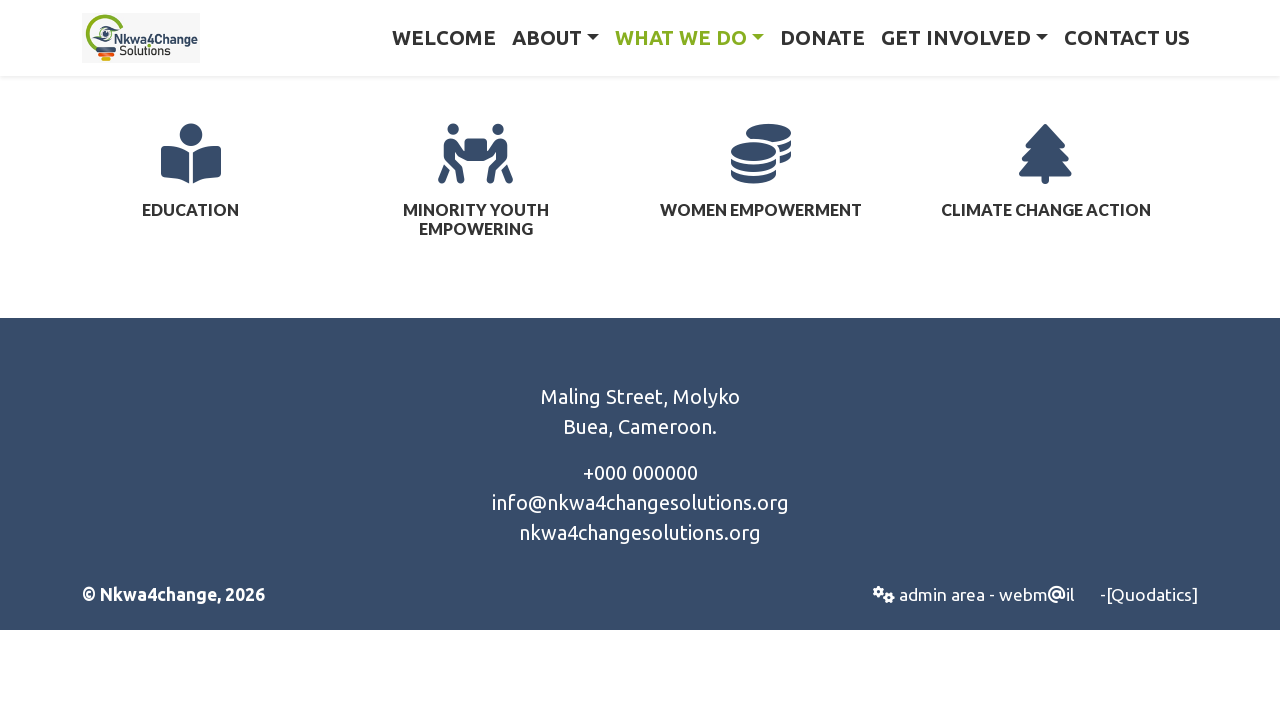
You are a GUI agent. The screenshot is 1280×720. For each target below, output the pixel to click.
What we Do (681, 37)
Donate (822, 37)
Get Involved (956, 37)
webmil (1036, 594)
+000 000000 (640, 472)
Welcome (444, 37)
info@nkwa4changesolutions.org (640, 502)
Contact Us (1127, 37)
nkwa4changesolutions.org (640, 532)
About (547, 37)
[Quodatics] (1152, 594)
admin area (929, 594)
